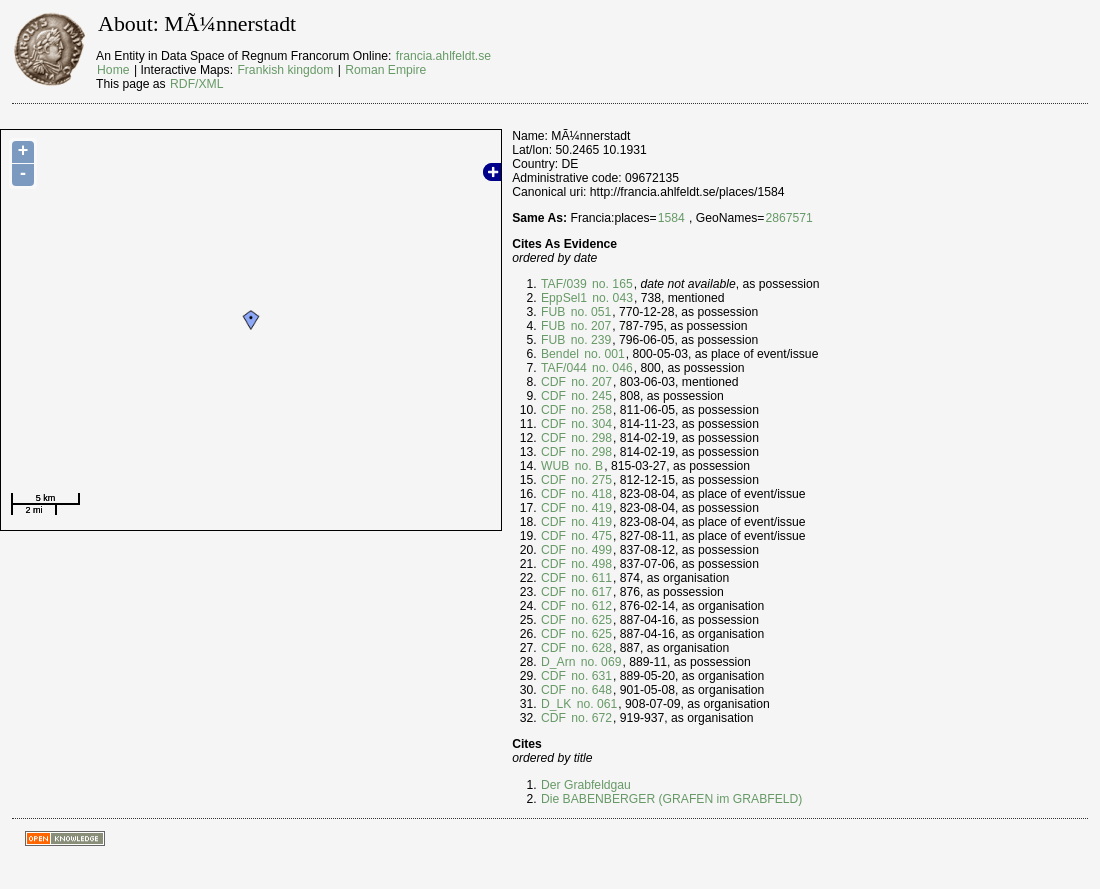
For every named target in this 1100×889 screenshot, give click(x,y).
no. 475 (590, 536)
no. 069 (599, 662)
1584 (671, 218)
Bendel (560, 354)
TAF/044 (564, 368)
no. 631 (590, 676)
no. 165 (611, 284)
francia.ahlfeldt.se (443, 56)
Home (113, 70)
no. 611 (590, 578)
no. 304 (590, 424)
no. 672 (590, 718)
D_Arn (558, 662)
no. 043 (611, 298)
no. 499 (590, 550)
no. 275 (590, 480)
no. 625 (590, 620)
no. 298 (590, 438)
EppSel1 (564, 298)
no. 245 (590, 396)
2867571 (788, 218)
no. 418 (590, 494)
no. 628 (590, 648)
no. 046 (611, 368)
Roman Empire (385, 70)
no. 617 (590, 592)
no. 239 (589, 340)
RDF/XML (196, 84)
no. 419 (590, 508)
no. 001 (603, 354)
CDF (553, 382)
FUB (553, 312)
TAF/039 (564, 284)
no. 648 (590, 690)
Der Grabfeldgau (586, 785)
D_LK (556, 704)
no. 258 (590, 410)
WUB (555, 466)
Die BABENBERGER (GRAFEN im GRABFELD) (671, 799)
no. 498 (590, 564)
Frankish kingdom (285, 70)
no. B (587, 466)
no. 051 (589, 312)
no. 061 (595, 704)
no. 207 (589, 326)
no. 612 (590, 606)
